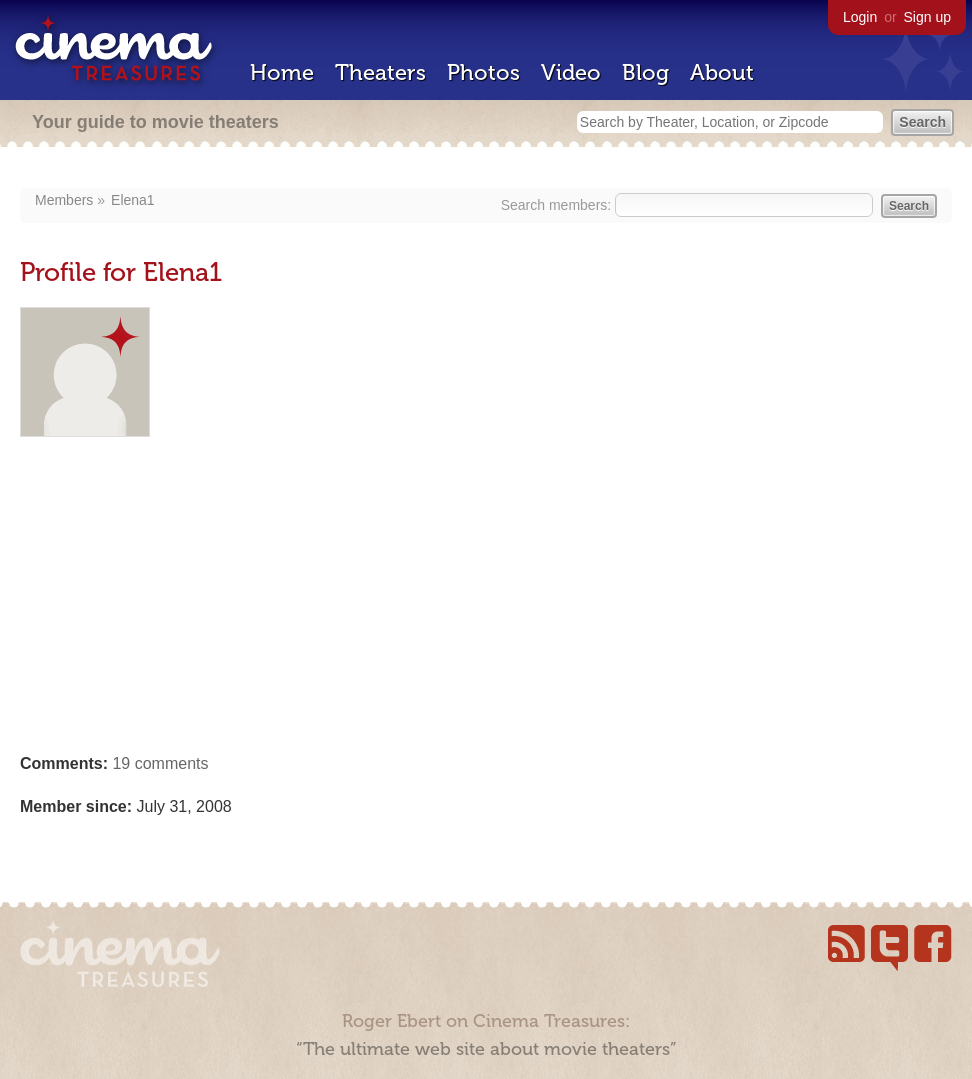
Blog (645, 72)
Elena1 (133, 200)
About (722, 72)
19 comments (160, 763)
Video (571, 72)
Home (282, 72)
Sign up (927, 17)
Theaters (380, 72)
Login (860, 17)
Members (64, 200)
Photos (483, 72)
